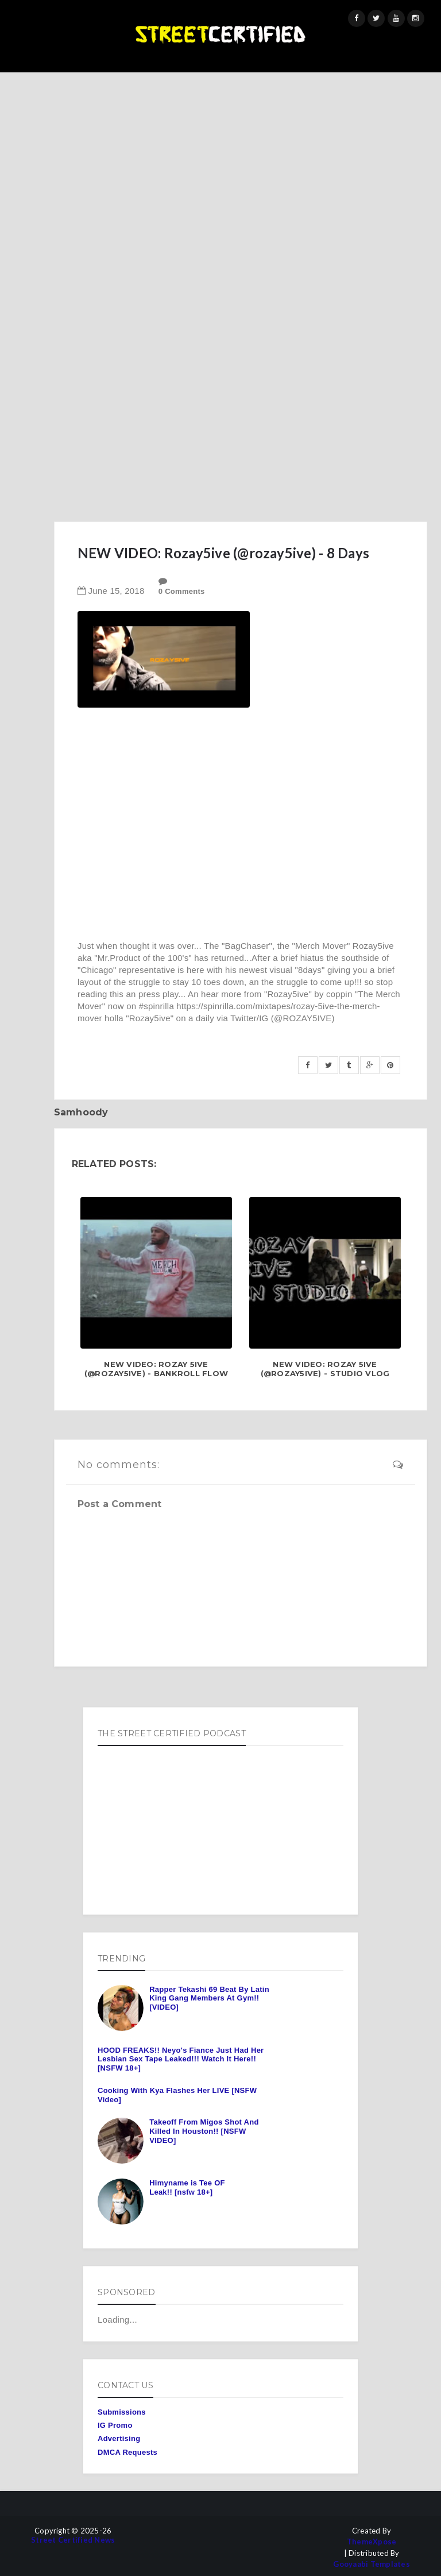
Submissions (122, 2412)
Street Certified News (73, 2540)
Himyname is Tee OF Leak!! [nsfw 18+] (187, 2187)
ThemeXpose (372, 2542)
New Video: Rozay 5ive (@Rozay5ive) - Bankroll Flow (156, 1369)
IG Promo (115, 2425)
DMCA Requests (127, 2452)
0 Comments (181, 591)
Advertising (119, 2438)
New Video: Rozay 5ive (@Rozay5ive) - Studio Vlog (325, 1369)
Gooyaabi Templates (371, 2564)
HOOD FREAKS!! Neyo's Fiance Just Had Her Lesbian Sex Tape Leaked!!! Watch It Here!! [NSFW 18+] (181, 2059)
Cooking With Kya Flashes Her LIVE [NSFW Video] (177, 2095)
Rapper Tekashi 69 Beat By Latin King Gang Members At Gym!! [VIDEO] (209, 1998)
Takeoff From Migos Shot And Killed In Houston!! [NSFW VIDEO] (203, 2131)
